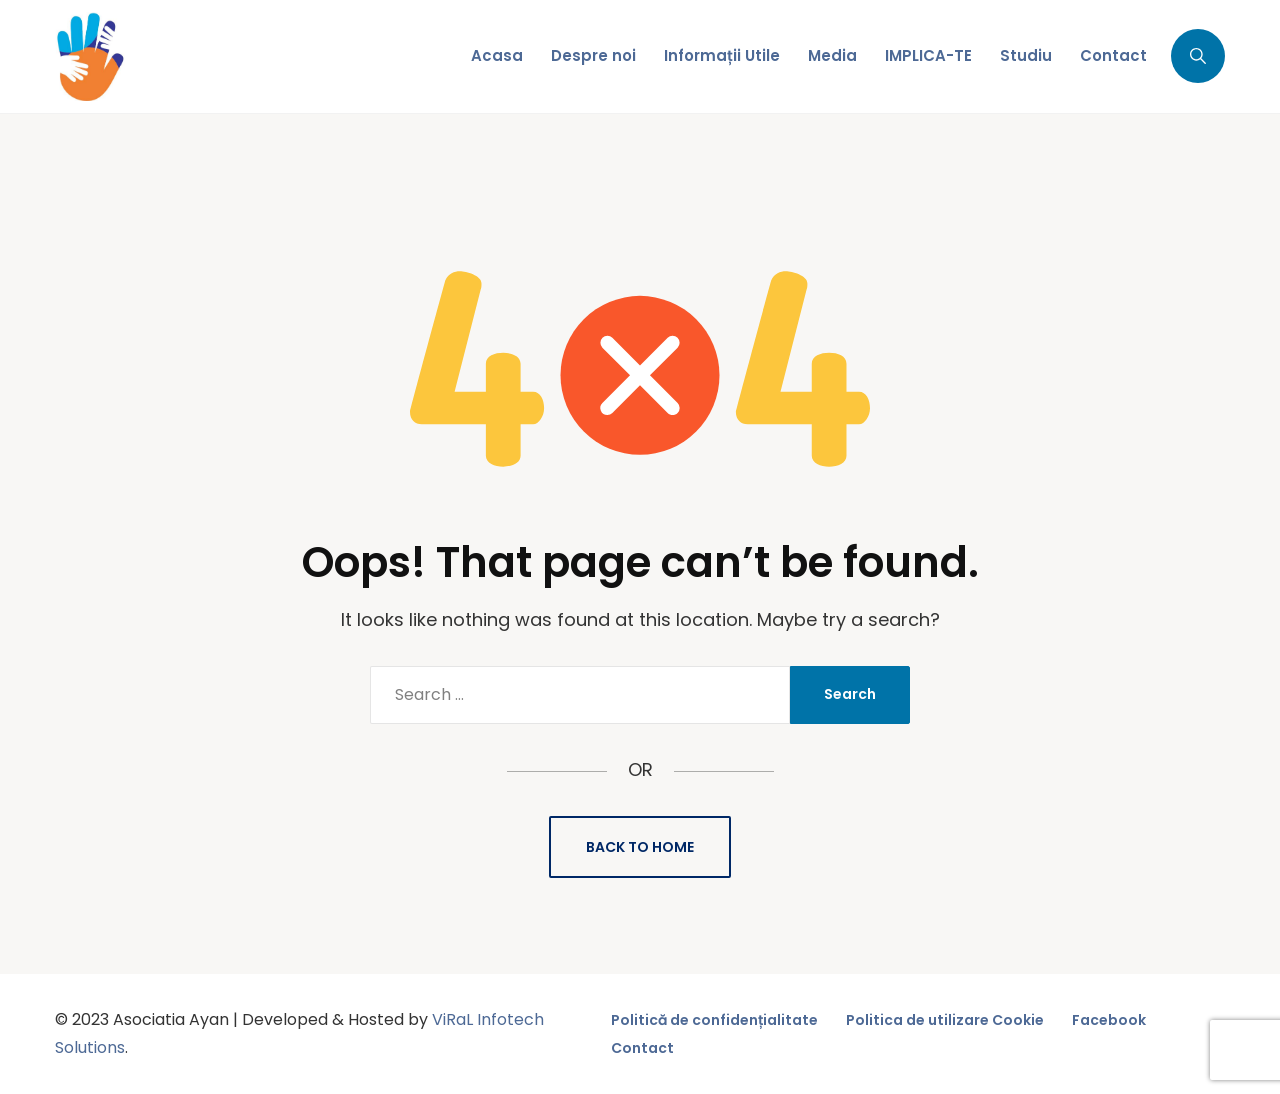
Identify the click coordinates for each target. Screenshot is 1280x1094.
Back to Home (640, 847)
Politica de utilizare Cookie (945, 1020)
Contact (642, 1048)
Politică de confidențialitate (714, 1020)
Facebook (1109, 1020)
